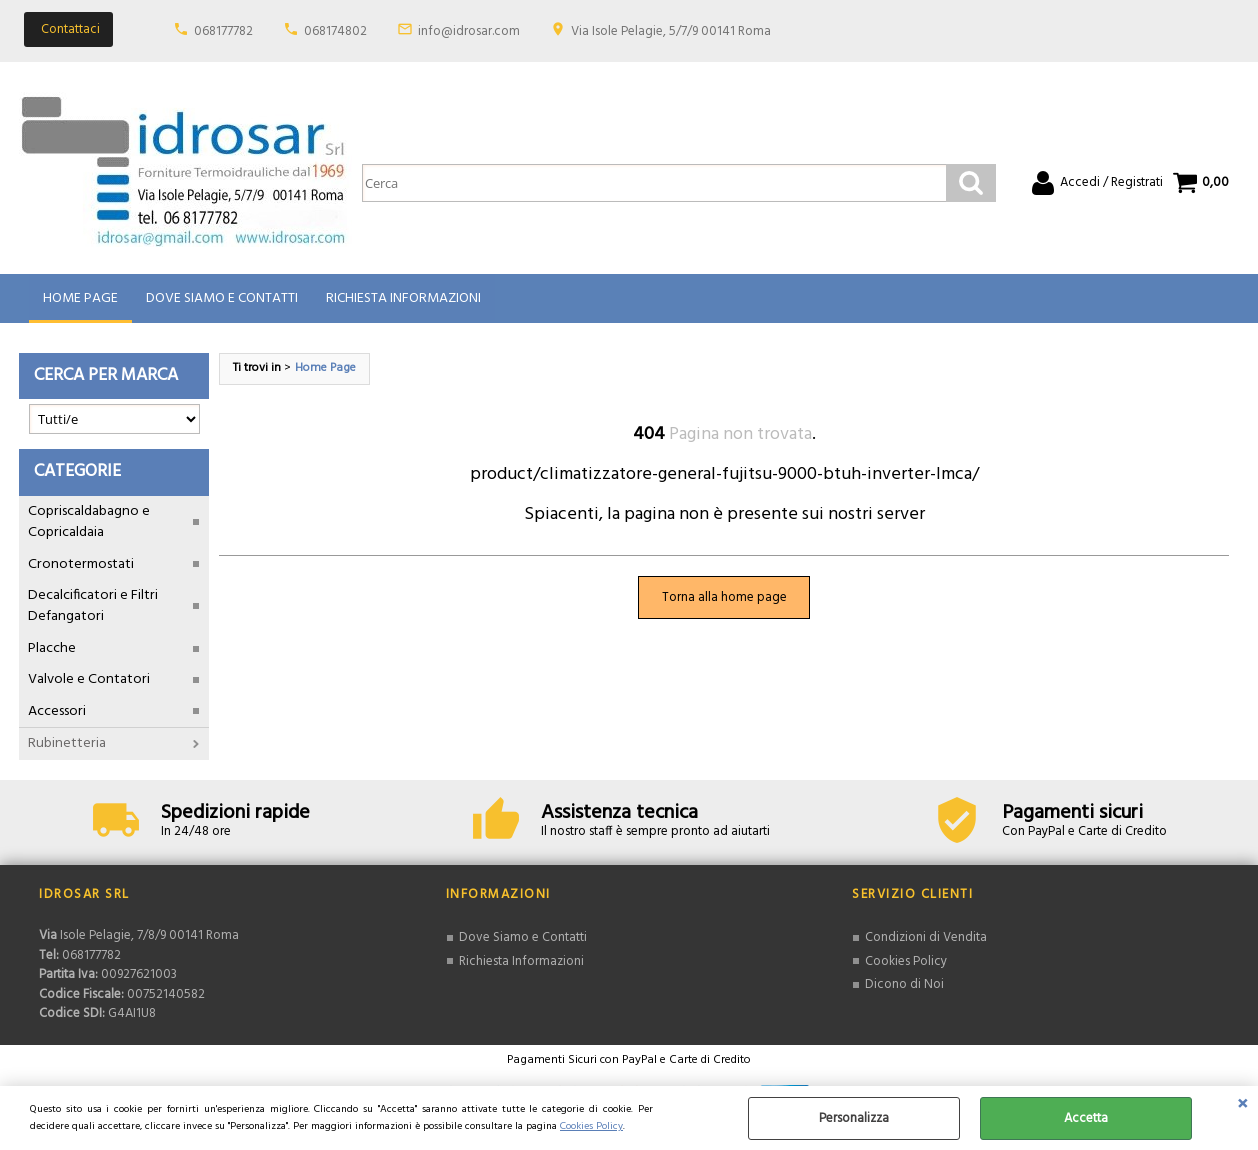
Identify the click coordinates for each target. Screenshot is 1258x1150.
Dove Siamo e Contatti (222, 298)
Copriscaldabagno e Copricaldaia (89, 522)
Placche (52, 648)
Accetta (1086, 1118)
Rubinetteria (67, 743)
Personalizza (854, 1118)
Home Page (80, 298)
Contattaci (70, 29)
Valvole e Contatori (89, 679)
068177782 (223, 31)
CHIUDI (1242, 1106)
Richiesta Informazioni (403, 298)
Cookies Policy (591, 1126)
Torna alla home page (724, 597)
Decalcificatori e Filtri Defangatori (93, 606)
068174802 (335, 31)
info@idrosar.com (469, 31)
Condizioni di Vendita (926, 937)
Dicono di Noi (904, 984)
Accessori (57, 711)
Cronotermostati (81, 564)
